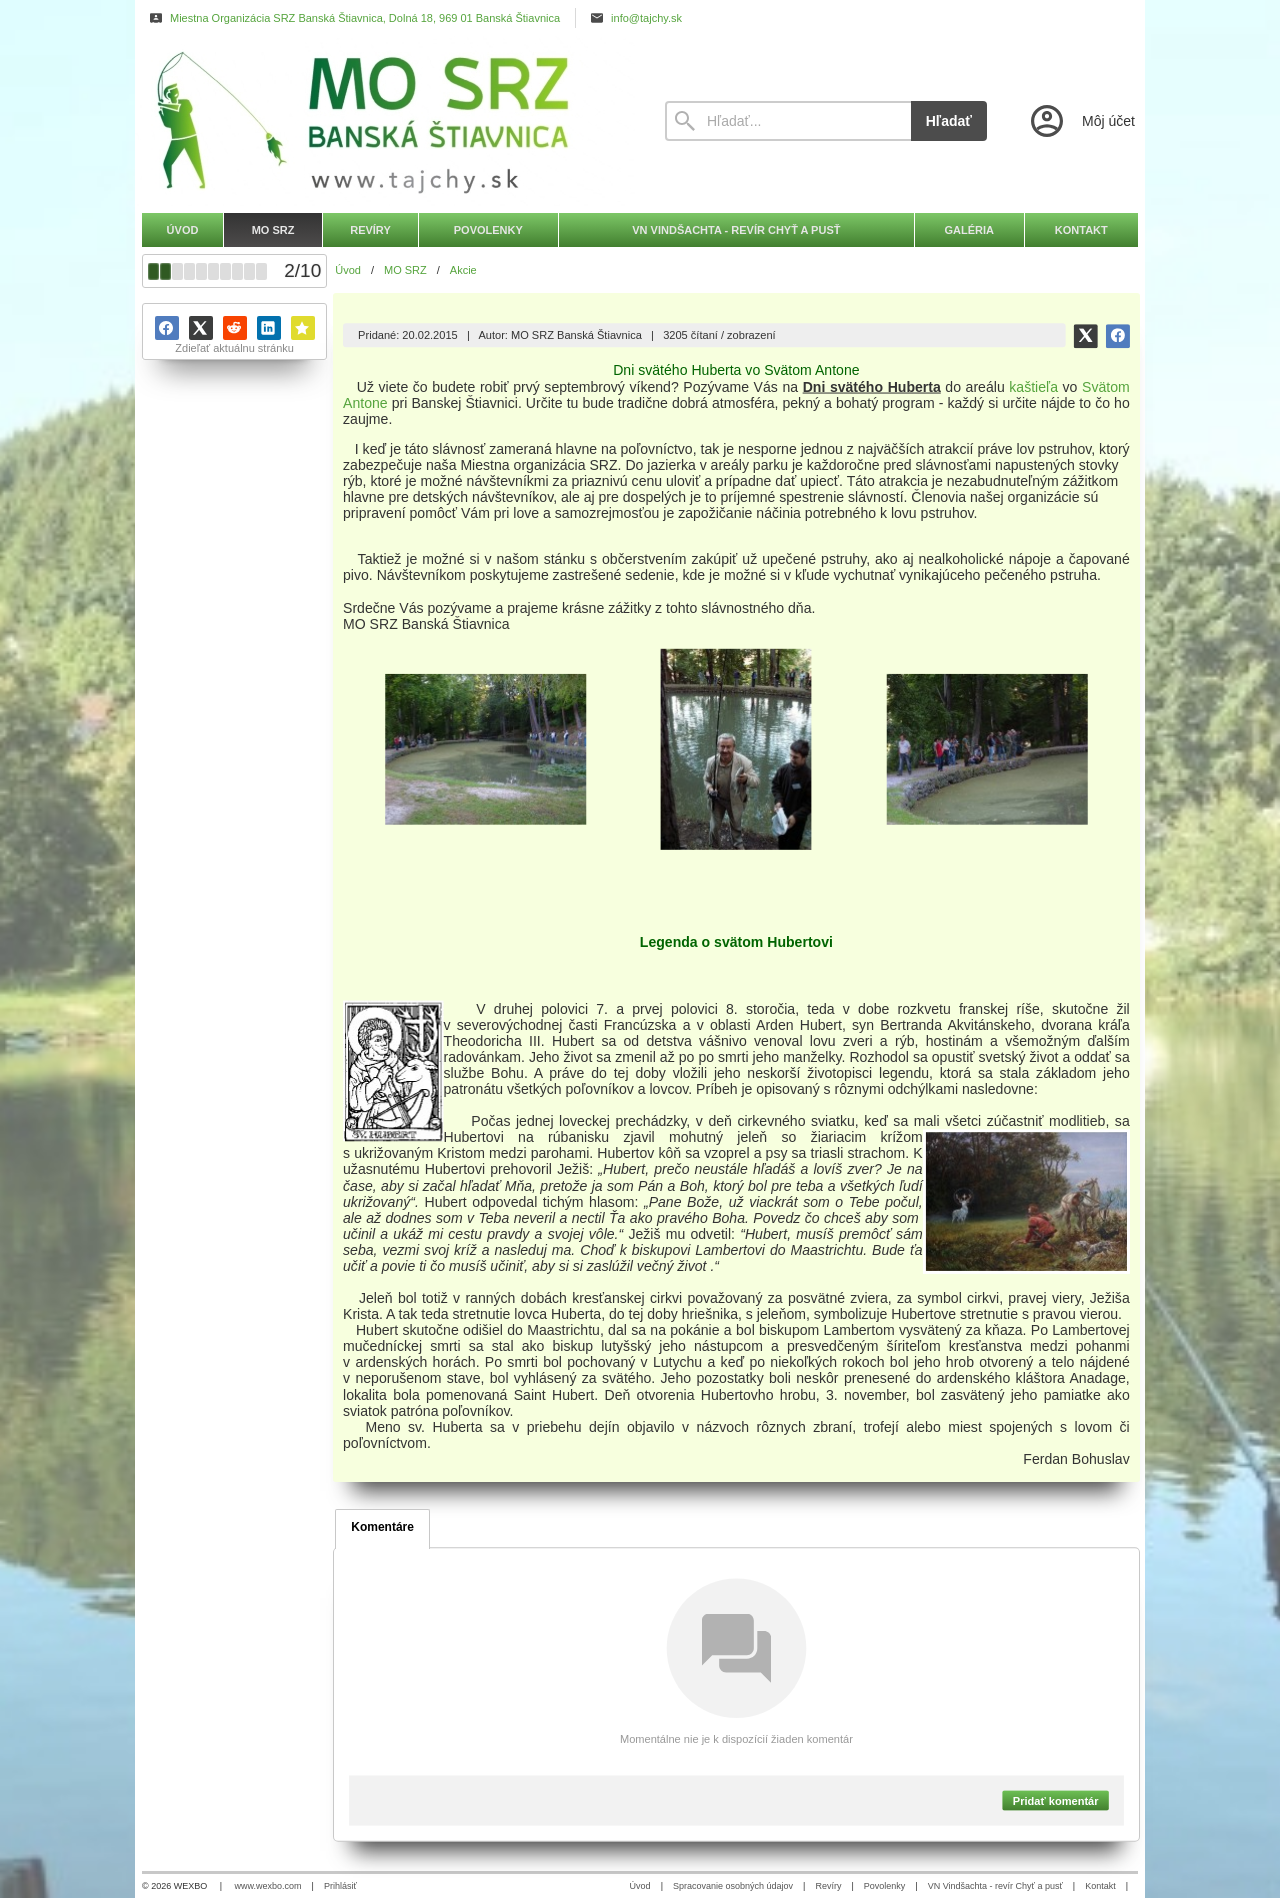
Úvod (640, 1886)
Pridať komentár (1056, 1800)
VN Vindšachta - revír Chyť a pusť (995, 1886)
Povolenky (885, 1886)
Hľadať (949, 121)
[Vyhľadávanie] (788, 121)
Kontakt (1100, 1886)
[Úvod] (385, 121)
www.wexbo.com (268, 1886)
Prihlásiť (340, 1886)
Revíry (828, 1886)
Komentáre (382, 1527)
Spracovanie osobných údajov (733, 1886)
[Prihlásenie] (1081, 121)
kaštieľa (1034, 386)
